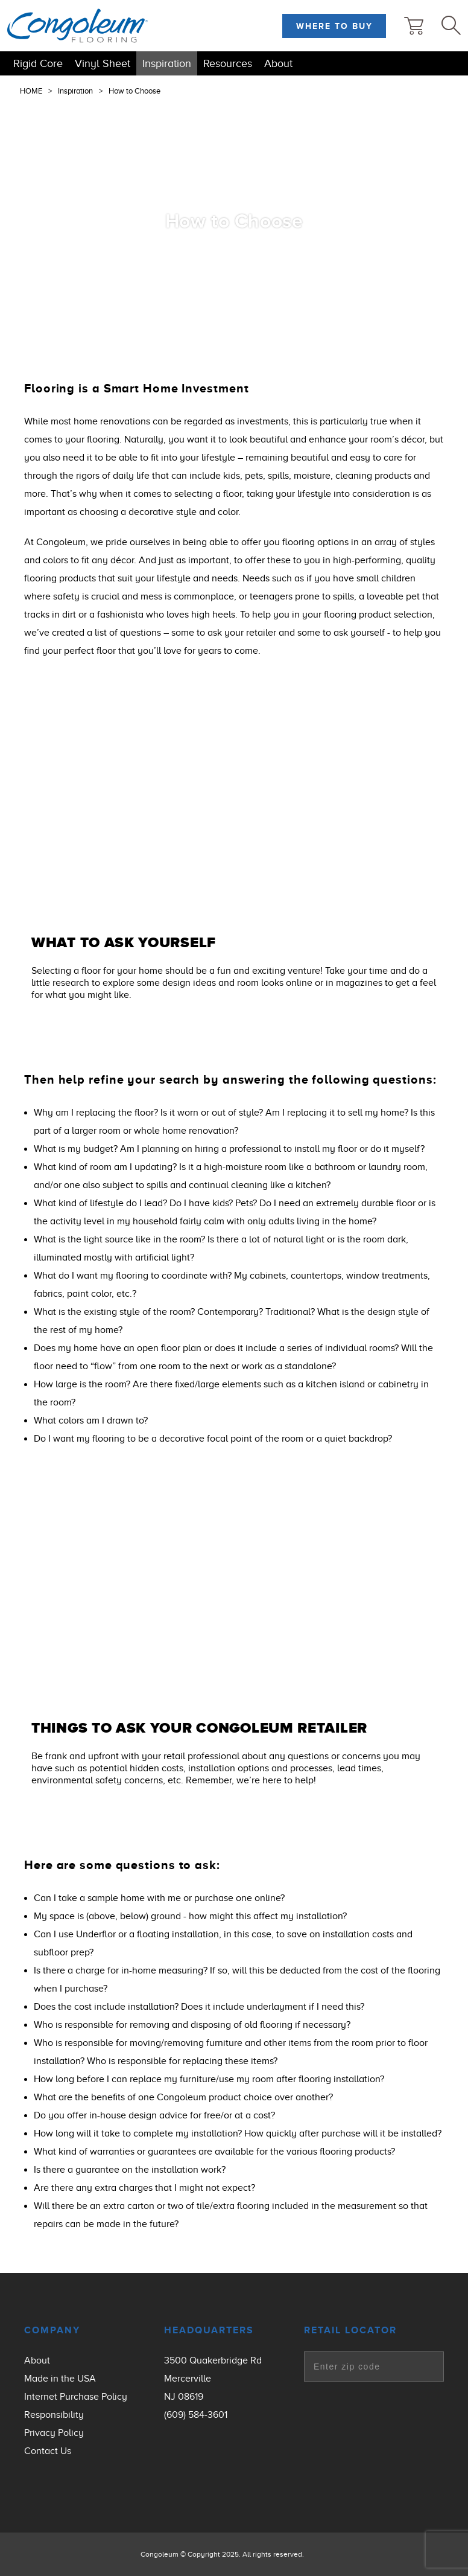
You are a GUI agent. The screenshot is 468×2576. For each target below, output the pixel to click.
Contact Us (47, 2451)
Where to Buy (334, 26)
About (278, 63)
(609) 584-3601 (195, 2414)
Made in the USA (60, 2378)
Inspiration (166, 63)
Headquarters (209, 2330)
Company (52, 2330)
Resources (227, 63)
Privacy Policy (54, 2432)
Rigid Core (38, 63)
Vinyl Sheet (102, 63)
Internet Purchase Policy (75, 2396)
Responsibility (54, 2414)
